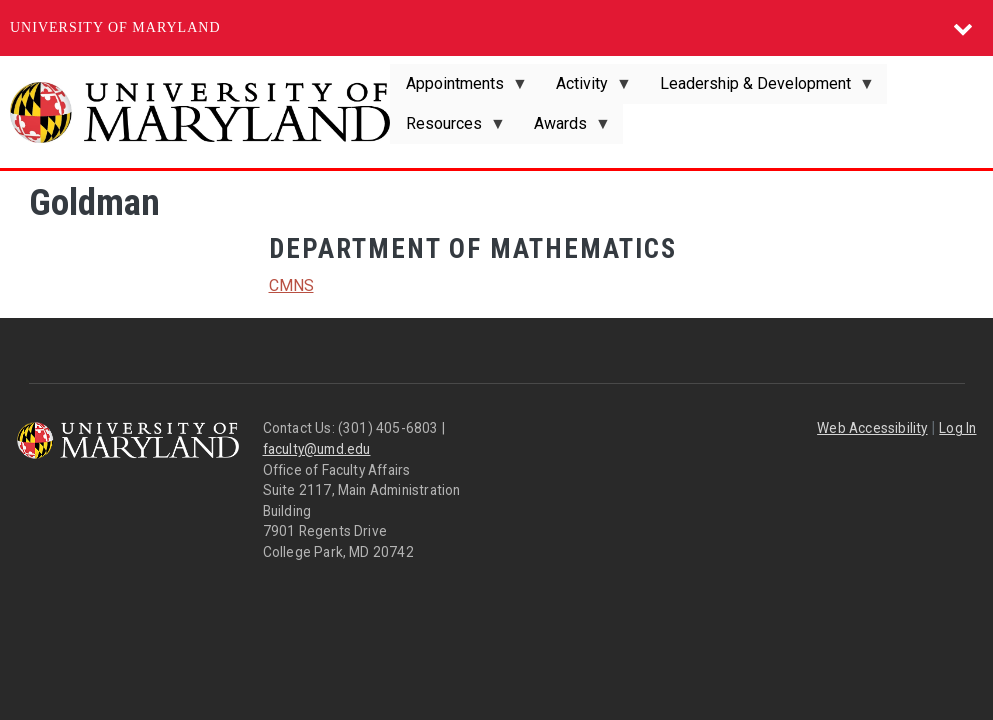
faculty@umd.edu (317, 449)
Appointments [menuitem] (459, 89)
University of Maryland (115, 27)
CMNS (291, 285)
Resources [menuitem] (448, 129)
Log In (957, 428)
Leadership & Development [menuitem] (759, 89)
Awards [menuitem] (564, 129)
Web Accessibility (872, 428)
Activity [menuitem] (586, 89)
